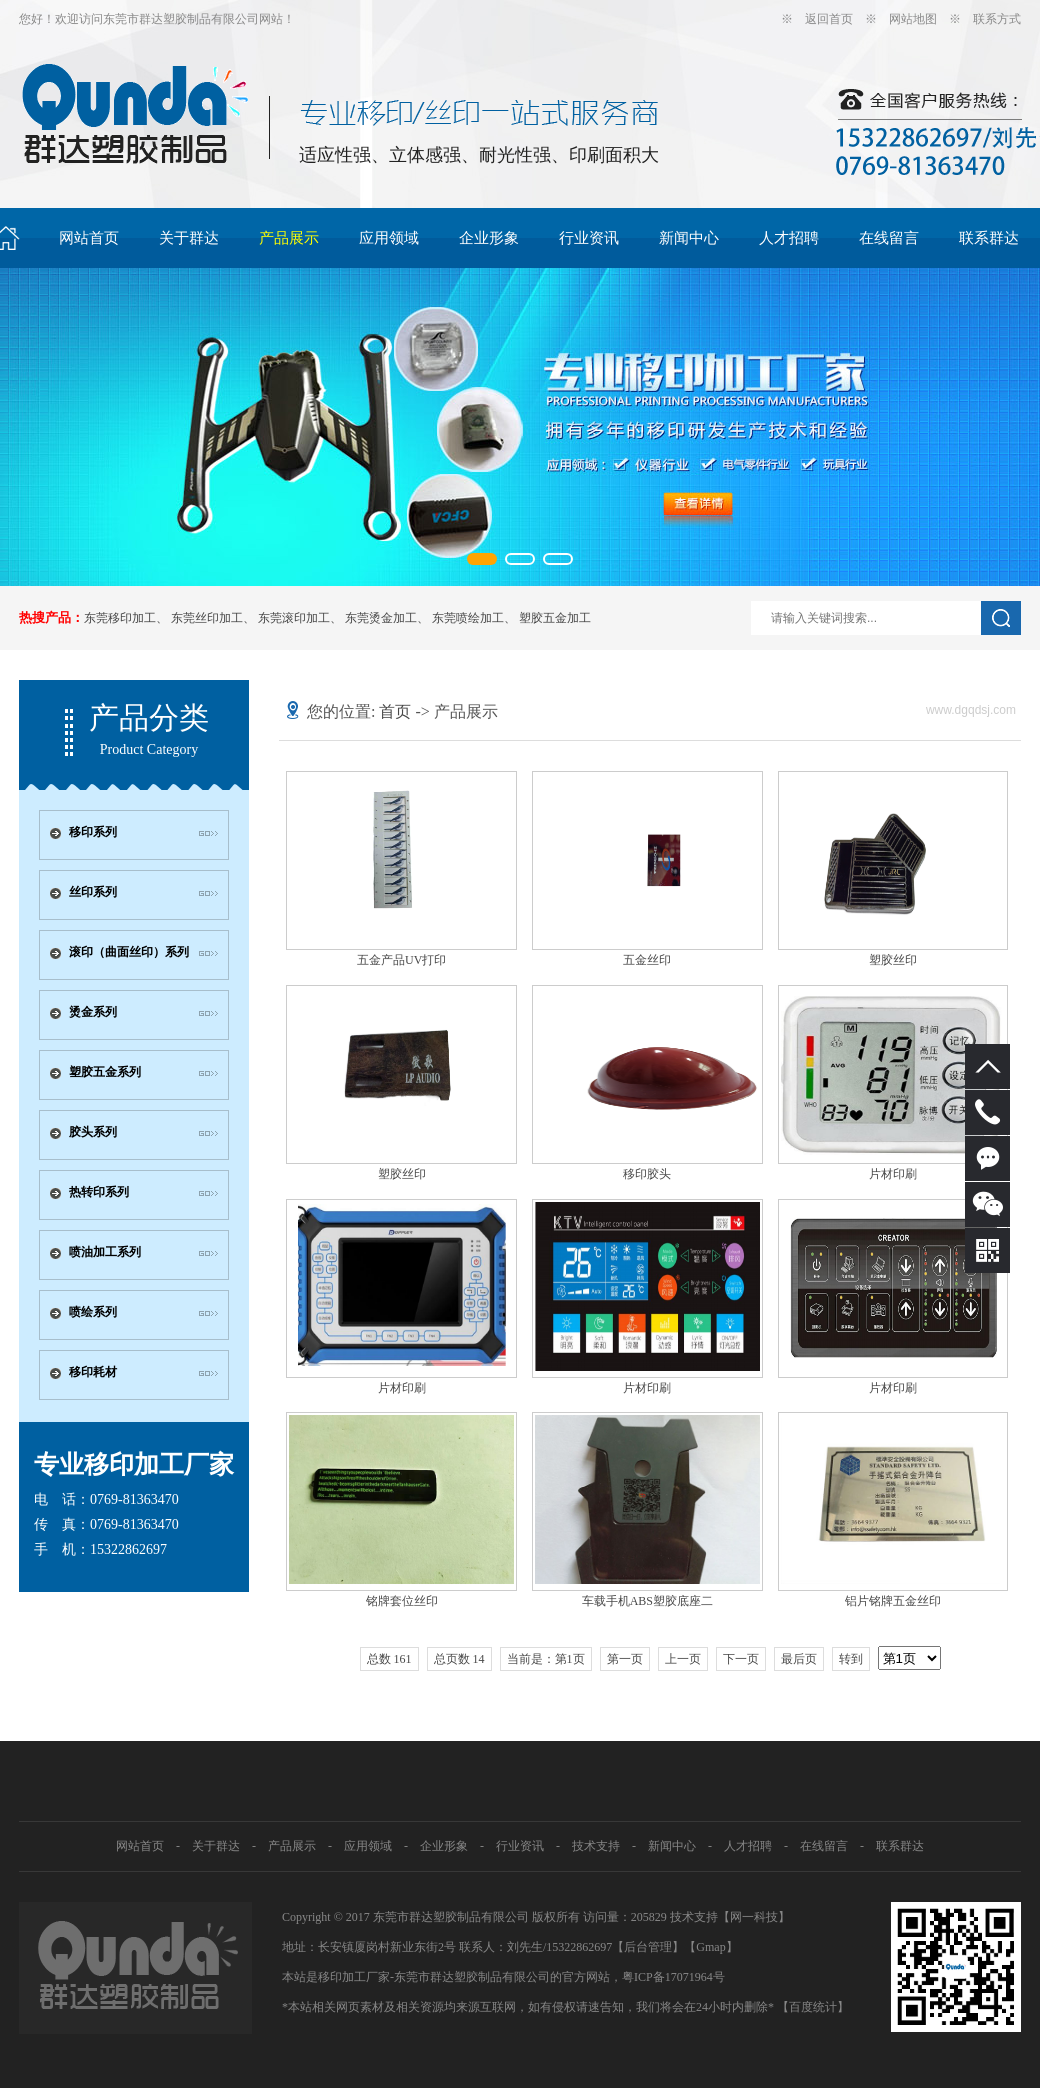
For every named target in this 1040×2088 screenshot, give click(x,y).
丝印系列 (93, 892)
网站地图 (913, 19)
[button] (482, 559)
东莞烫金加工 (381, 618)
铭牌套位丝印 (402, 1601)
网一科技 (754, 1917)
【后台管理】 (648, 1947)
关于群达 (189, 238)
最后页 (799, 1659)
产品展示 (289, 238)
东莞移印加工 (120, 618)
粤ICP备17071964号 (673, 1977)
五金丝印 (647, 960)
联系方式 (997, 19)
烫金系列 (93, 1012)
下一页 (741, 1659)
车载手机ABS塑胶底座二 (647, 1601)
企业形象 (489, 238)
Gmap (710, 1947)
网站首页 (89, 238)
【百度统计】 (813, 2007)
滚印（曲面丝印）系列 (129, 952)
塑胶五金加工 (555, 618)
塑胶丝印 (893, 960)
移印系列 (93, 832)
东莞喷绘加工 (468, 618)
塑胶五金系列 (105, 1072)
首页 (395, 711)
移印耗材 (93, 1372)
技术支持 (596, 1846)
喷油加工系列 (105, 1252)
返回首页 (829, 19)
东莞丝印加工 (207, 618)
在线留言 (889, 238)
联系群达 (989, 238)
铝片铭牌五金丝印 (893, 1601)
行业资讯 (589, 238)
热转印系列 (99, 1192)
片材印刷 (893, 1174)
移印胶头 (647, 1174)
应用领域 (389, 238)
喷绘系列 (93, 1312)
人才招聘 (789, 238)
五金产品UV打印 (401, 960)
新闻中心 (689, 238)
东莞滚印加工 (294, 618)
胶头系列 (93, 1132)
